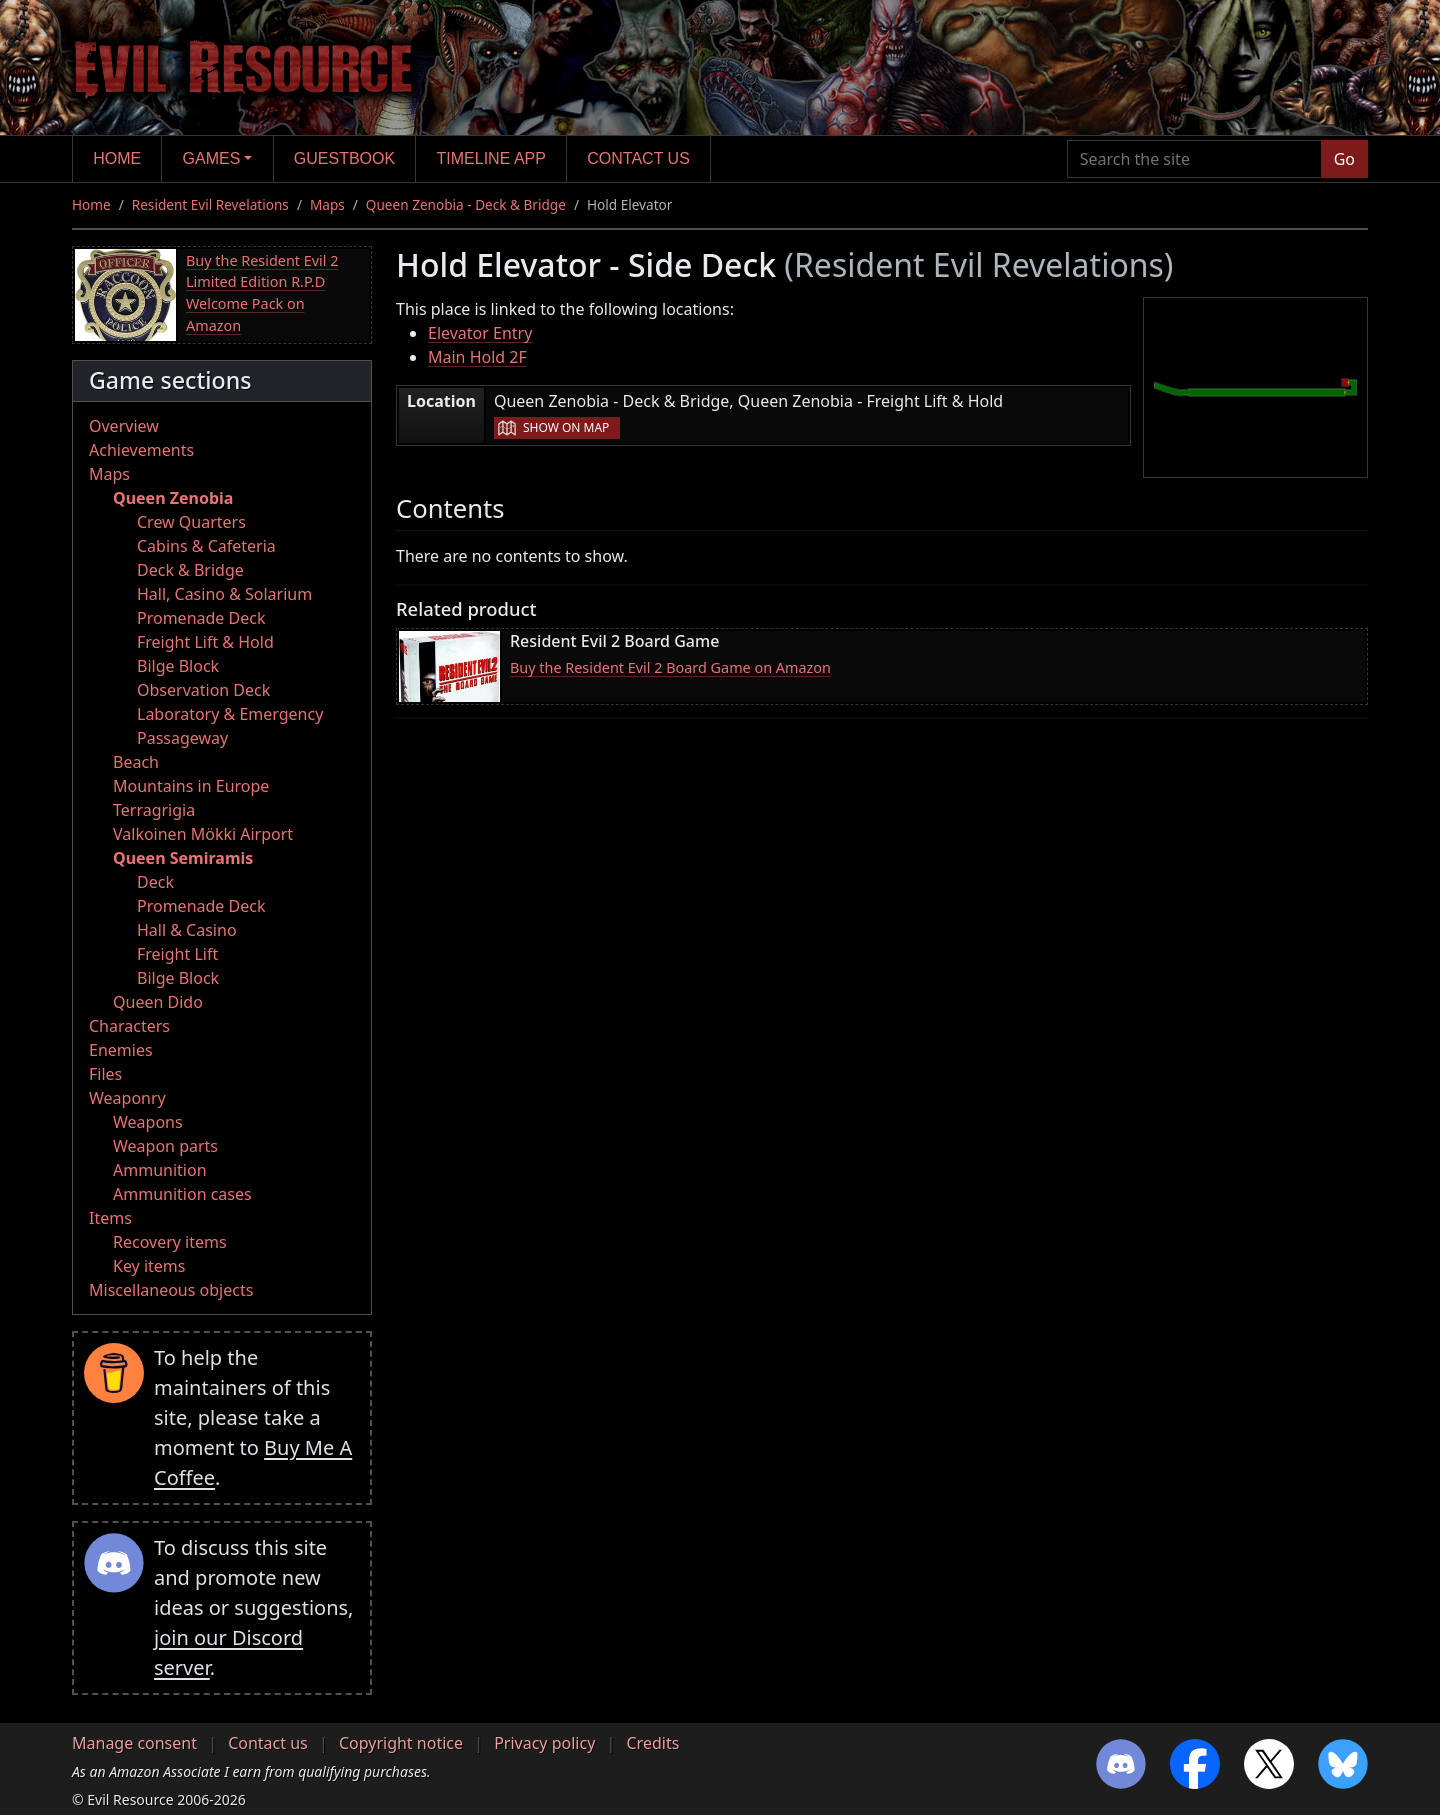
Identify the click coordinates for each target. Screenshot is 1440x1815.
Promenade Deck (201, 618)
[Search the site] (1194, 159)
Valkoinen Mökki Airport (203, 834)
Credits (652, 1743)
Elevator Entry (480, 333)
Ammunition (160, 1170)
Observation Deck (203, 690)
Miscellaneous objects (171, 1290)
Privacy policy (544, 1743)
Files (105, 1074)
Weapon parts (165, 1146)
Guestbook (344, 158)
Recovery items (170, 1242)
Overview (124, 426)
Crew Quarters (191, 522)
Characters (129, 1026)
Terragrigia (154, 810)
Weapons (148, 1122)
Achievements (141, 450)
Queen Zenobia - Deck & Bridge (466, 204)
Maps (327, 204)
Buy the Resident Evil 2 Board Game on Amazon (670, 667)
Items (110, 1218)
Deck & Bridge (190, 570)
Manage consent (134, 1743)
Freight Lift (177, 954)
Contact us (638, 158)
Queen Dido (158, 1002)
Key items (149, 1266)
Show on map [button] (566, 427)
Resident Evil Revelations (210, 204)
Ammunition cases (182, 1194)
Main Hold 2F (477, 357)
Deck (155, 882)
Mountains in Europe (191, 786)
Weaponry (127, 1098)
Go (1344, 159)
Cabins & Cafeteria (206, 546)
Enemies (121, 1050)
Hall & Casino (187, 930)
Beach (136, 762)
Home (117, 158)
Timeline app (491, 158)
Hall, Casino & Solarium (224, 594)
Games (212, 158)
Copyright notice (401, 1743)
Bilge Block (178, 666)
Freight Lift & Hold (205, 642)
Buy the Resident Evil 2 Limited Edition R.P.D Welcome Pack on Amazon (262, 293)
